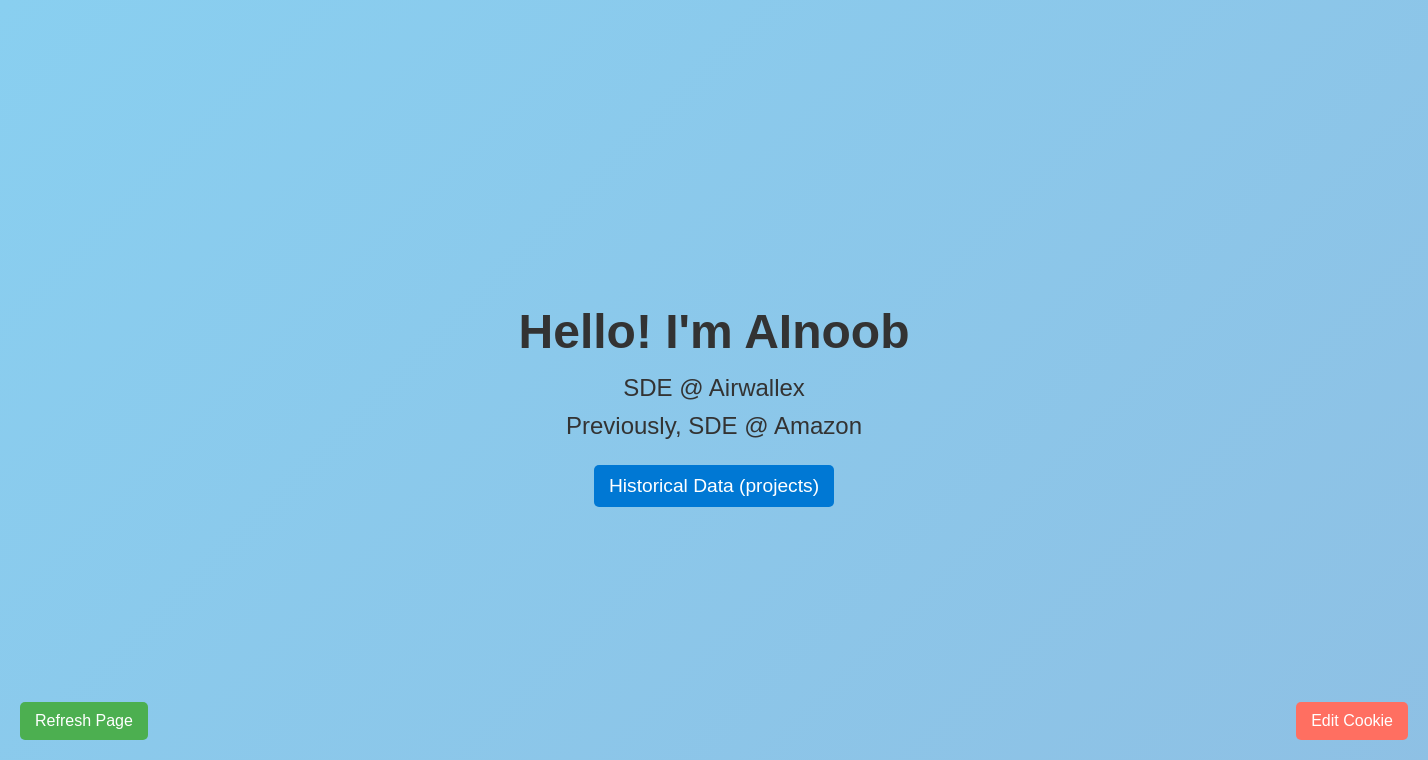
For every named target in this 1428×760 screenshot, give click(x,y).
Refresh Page (84, 720)
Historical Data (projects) (714, 485)
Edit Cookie (1352, 720)
